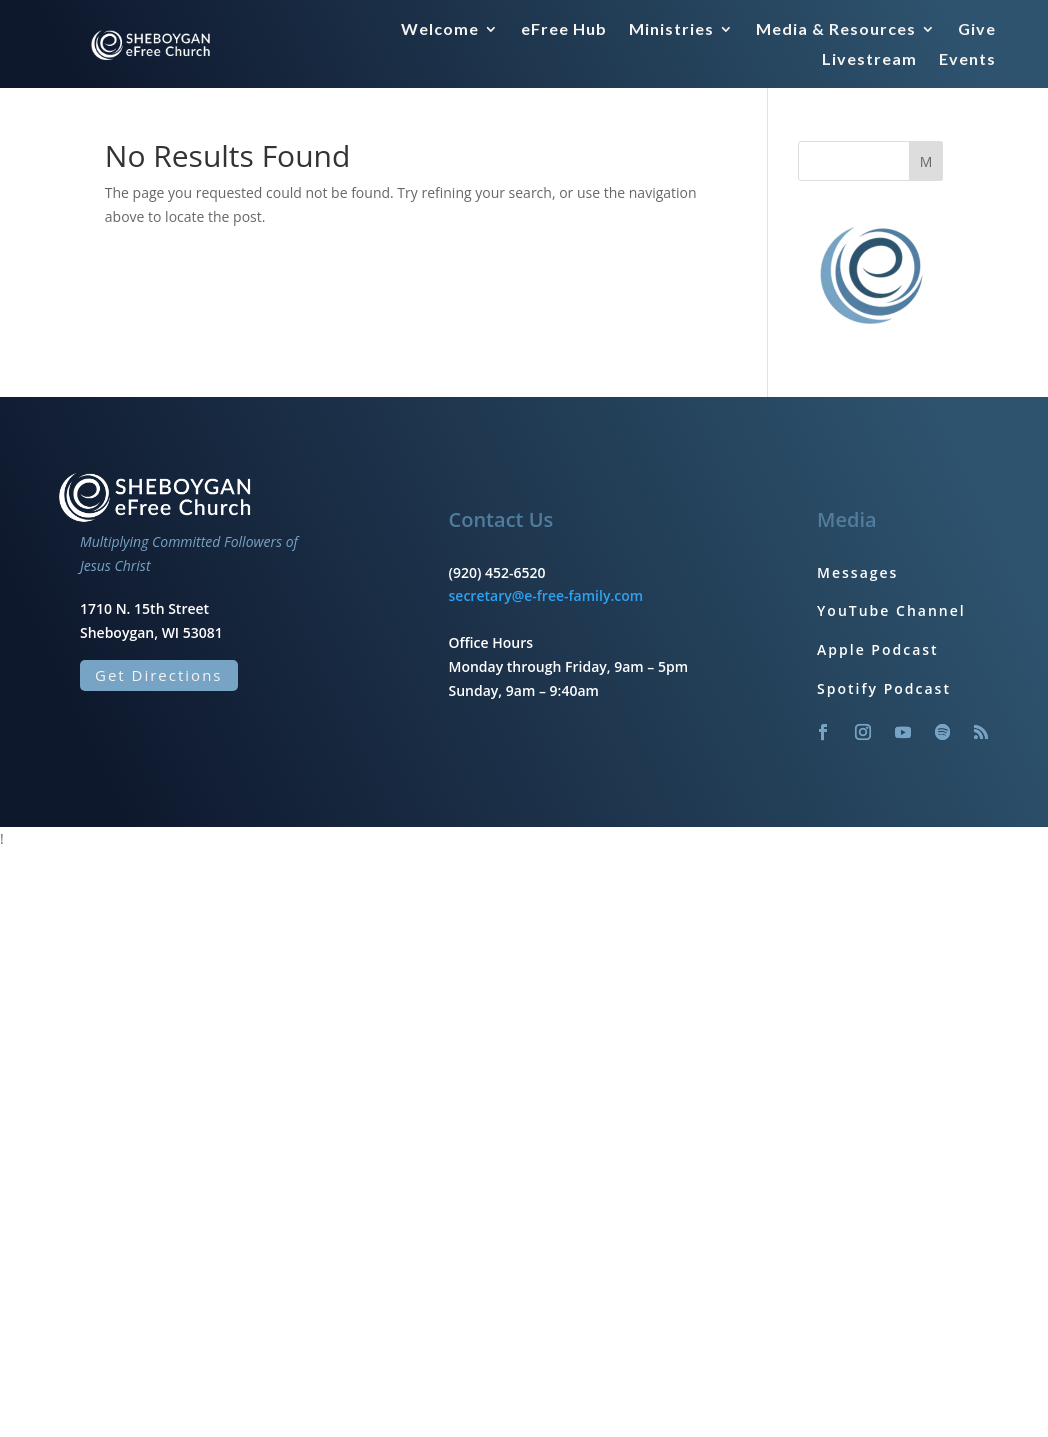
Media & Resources (836, 30)
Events (967, 60)
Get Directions (159, 675)
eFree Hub (564, 30)
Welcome (440, 30)
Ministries (671, 30)
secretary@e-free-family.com (546, 595)
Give (977, 30)
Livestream (869, 60)
